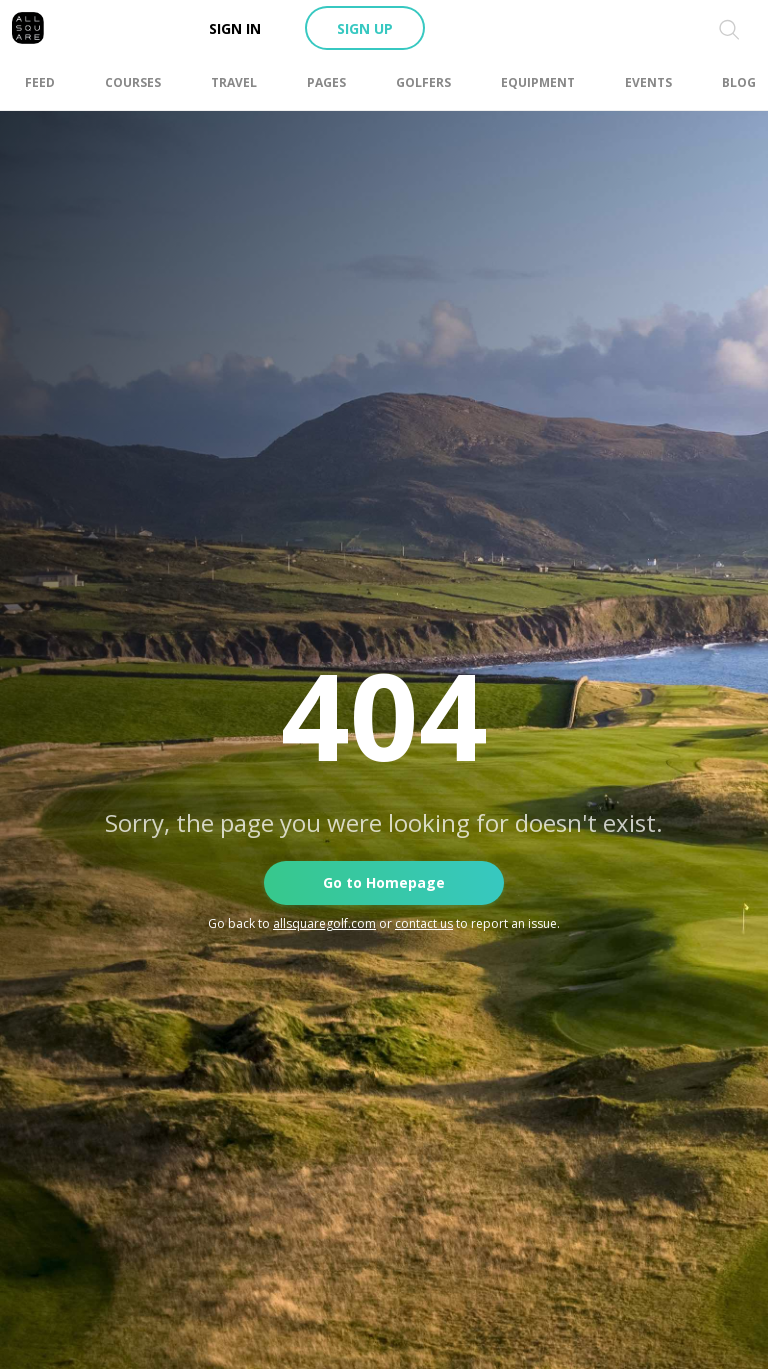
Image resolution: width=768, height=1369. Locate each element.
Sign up (365, 28)
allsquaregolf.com (324, 923)
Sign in (235, 28)
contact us (424, 923)
